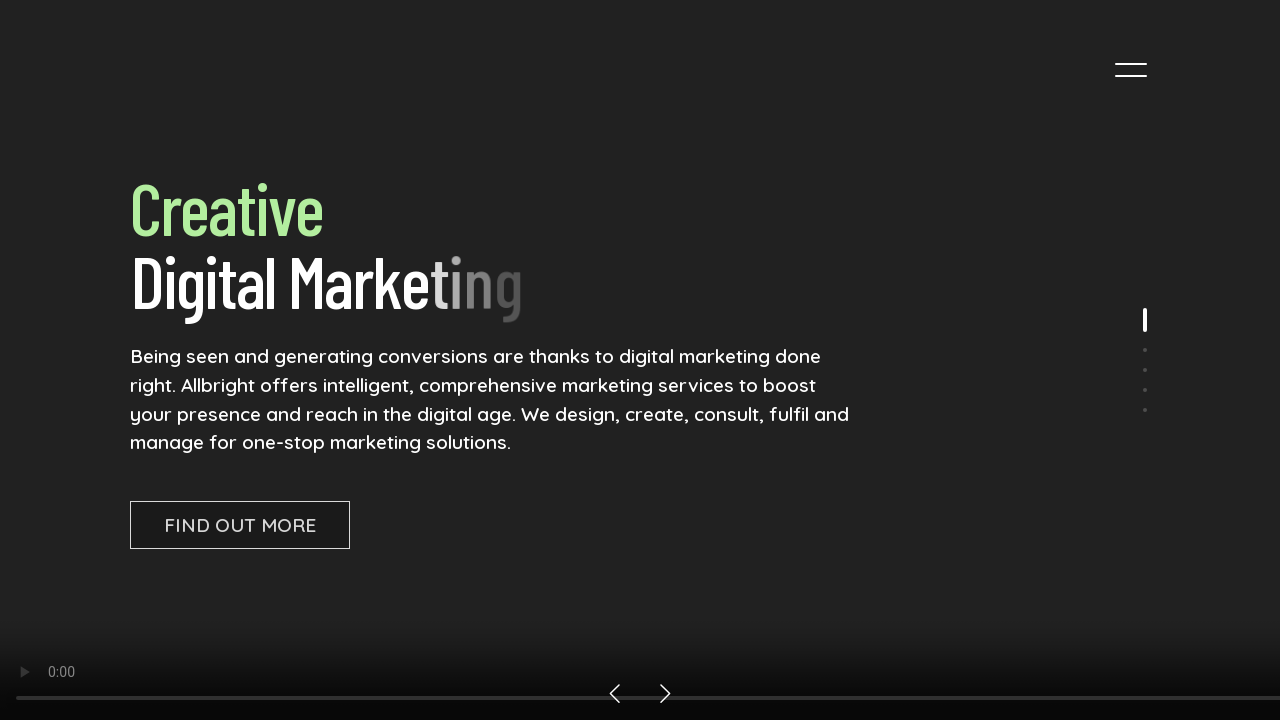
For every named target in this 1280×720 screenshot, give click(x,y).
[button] (615, 693)
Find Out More (240, 525)
